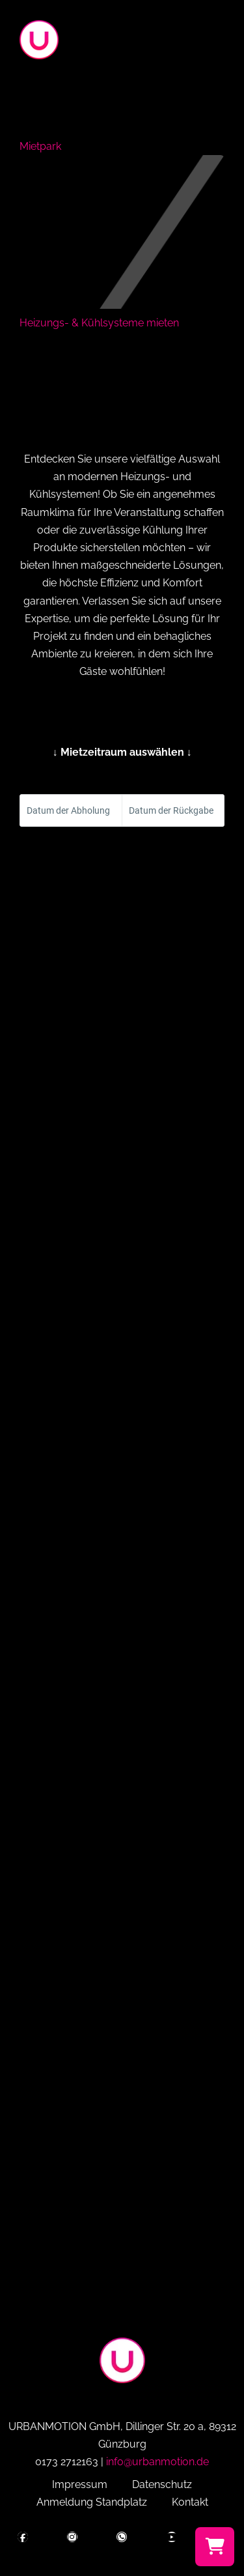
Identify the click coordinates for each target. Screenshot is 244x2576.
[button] (220, 42)
